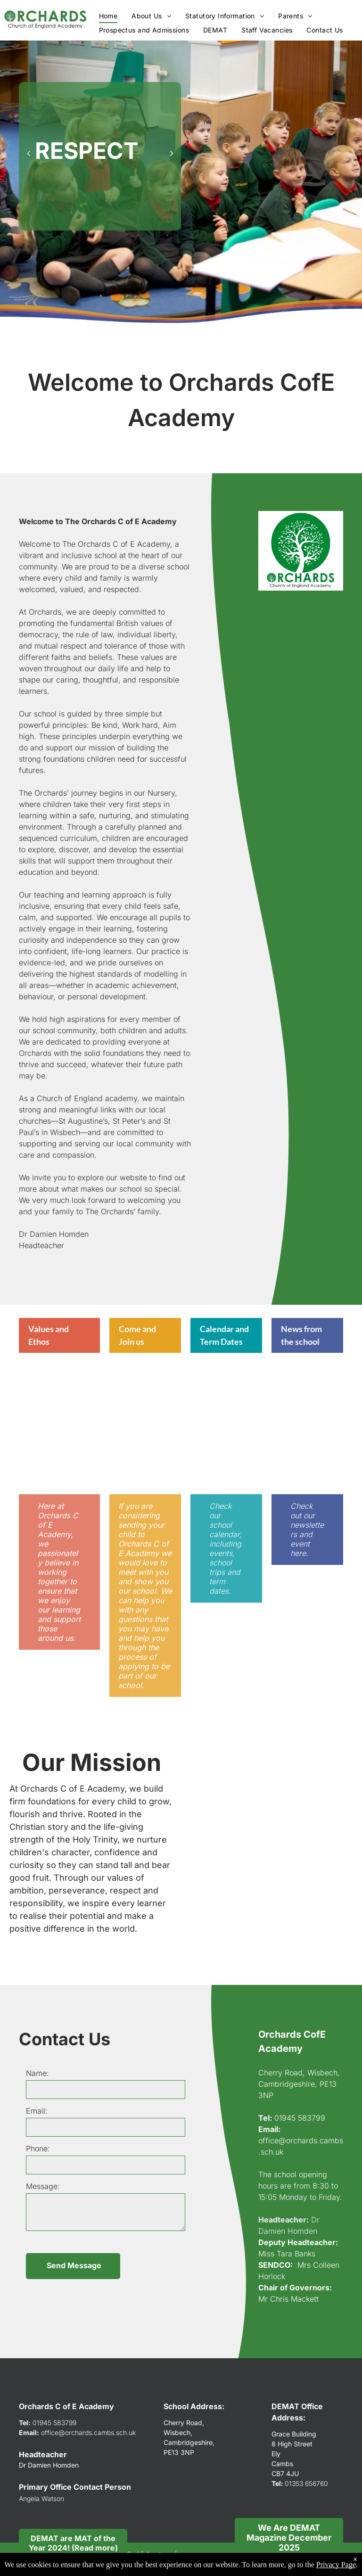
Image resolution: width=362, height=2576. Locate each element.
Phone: (38, 2148)
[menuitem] (108, 15)
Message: (43, 2186)
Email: (37, 2110)
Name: (37, 2073)
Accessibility (99, 2563)
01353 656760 (306, 2483)
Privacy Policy (55, 2563)
